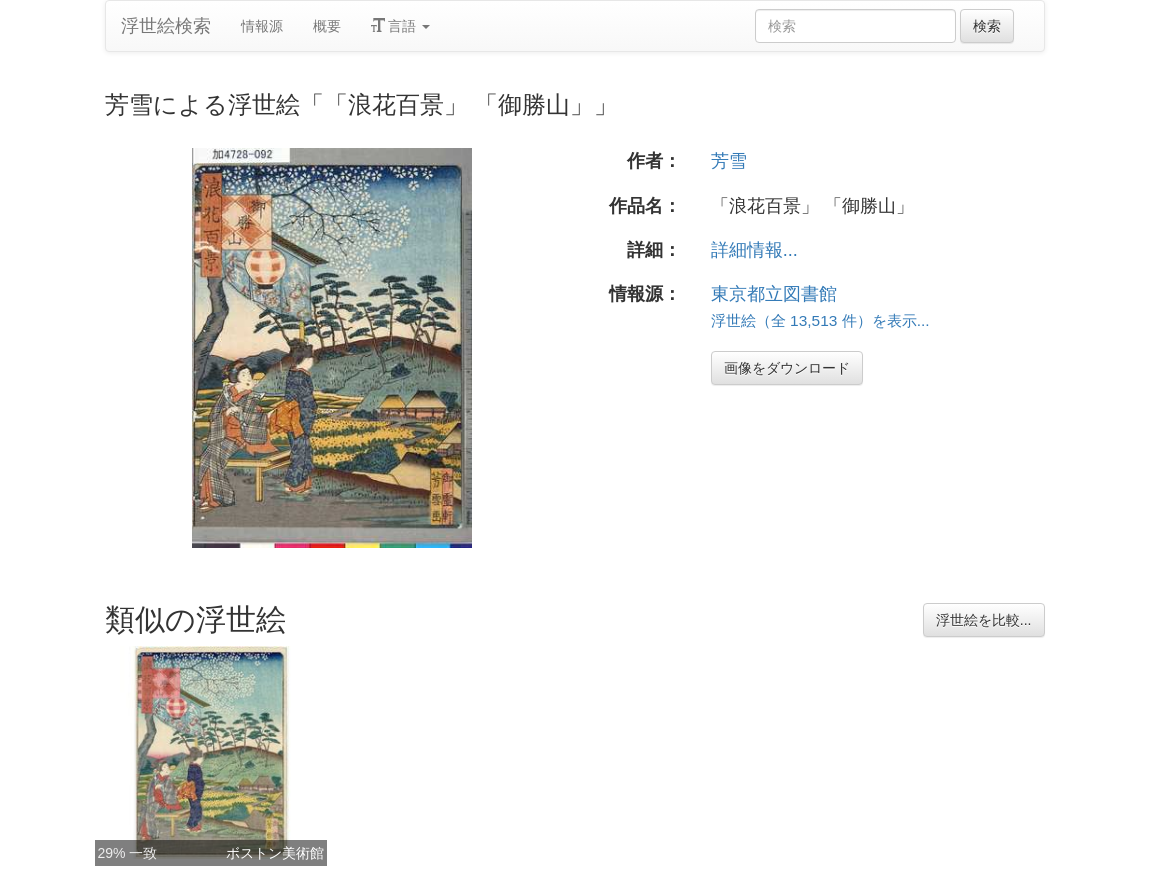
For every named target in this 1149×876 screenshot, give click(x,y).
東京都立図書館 (774, 294)
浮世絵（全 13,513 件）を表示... (820, 320)
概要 (327, 26)
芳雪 (729, 161)
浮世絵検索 (166, 26)
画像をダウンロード (787, 368)
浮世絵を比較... (984, 620)
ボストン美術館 (275, 853)
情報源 (262, 26)
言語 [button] (401, 26)
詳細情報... (754, 250)
